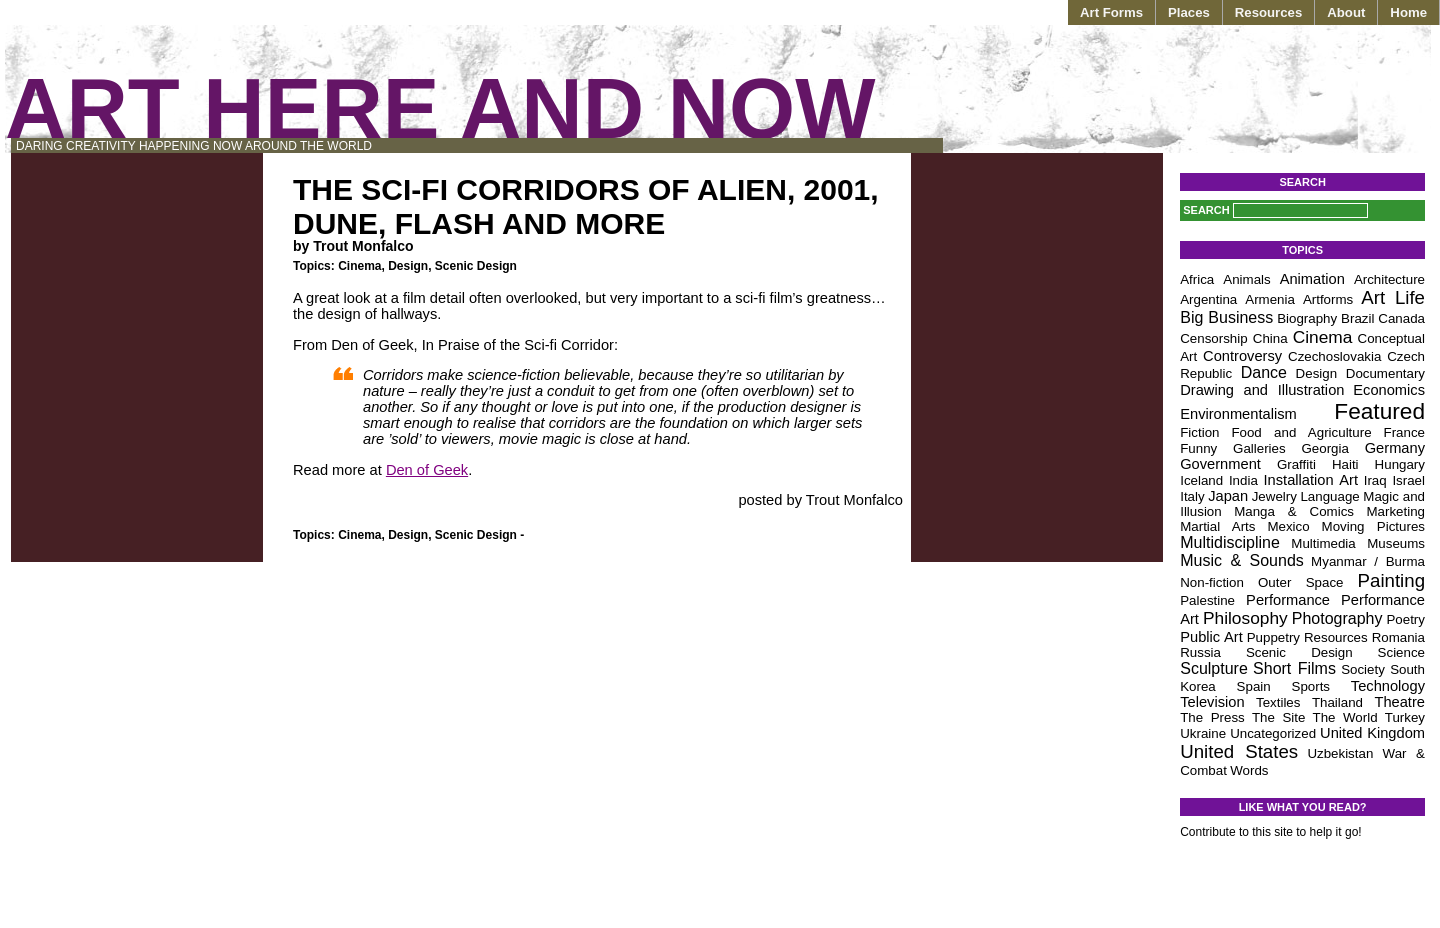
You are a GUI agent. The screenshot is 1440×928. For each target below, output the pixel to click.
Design (408, 266)
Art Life (1393, 297)
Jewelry (1274, 496)
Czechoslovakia (1334, 356)
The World (1345, 717)
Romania (1398, 637)
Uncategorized (1273, 733)
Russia (1200, 652)
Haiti (1345, 464)
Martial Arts (1217, 526)
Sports (1311, 686)
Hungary (1400, 464)
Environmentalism (1238, 414)
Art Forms (1111, 12)
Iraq (1375, 480)
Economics (1389, 390)
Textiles (1278, 702)
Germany (1395, 448)
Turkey (1405, 717)
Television (1212, 702)
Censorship (1213, 338)
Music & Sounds (1242, 560)
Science (1401, 652)
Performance (1288, 600)
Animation (1312, 279)
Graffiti (1296, 464)
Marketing (1395, 511)
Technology (1388, 686)
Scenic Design (476, 266)
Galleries (1259, 448)
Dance (1264, 372)
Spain (1254, 686)
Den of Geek (427, 470)
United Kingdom (1372, 733)
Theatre (1399, 702)
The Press (1212, 717)
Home (1408, 12)
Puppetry (1273, 637)
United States (1239, 751)
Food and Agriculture (1301, 432)
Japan (1228, 496)
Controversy (1242, 356)
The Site (1278, 717)
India (1243, 480)
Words (1249, 770)
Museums (1396, 543)
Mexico (1288, 526)
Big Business (1226, 317)
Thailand (1337, 702)
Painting (1391, 580)
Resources (1268, 12)
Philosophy (1245, 618)
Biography (1307, 318)
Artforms (1328, 299)
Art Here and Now (440, 108)
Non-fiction (1212, 582)
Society (1363, 669)
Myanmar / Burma (1368, 561)
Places (1189, 12)
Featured (1379, 411)
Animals (1246, 279)
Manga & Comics (1294, 511)
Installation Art (1311, 480)
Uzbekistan (1340, 753)
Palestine (1207, 600)
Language (1329, 496)
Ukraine (1203, 733)
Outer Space (1301, 582)
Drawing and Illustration (1262, 390)
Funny (1198, 448)
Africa (1197, 279)
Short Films (1294, 668)
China (1270, 338)
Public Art (1211, 637)
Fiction (1199, 432)
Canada (1401, 318)
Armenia (1270, 299)
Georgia (1324, 448)
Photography (1337, 618)
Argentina (1208, 299)
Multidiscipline (1230, 542)
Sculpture (1214, 668)
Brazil (1357, 318)
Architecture (1389, 279)
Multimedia (1323, 543)
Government (1220, 464)
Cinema (359, 266)
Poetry (1405, 619)
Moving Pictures (1373, 526)
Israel (1408, 480)
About (1346, 12)
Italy (1192, 496)
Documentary (1385, 373)
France (1404, 432)
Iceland (1201, 480)
